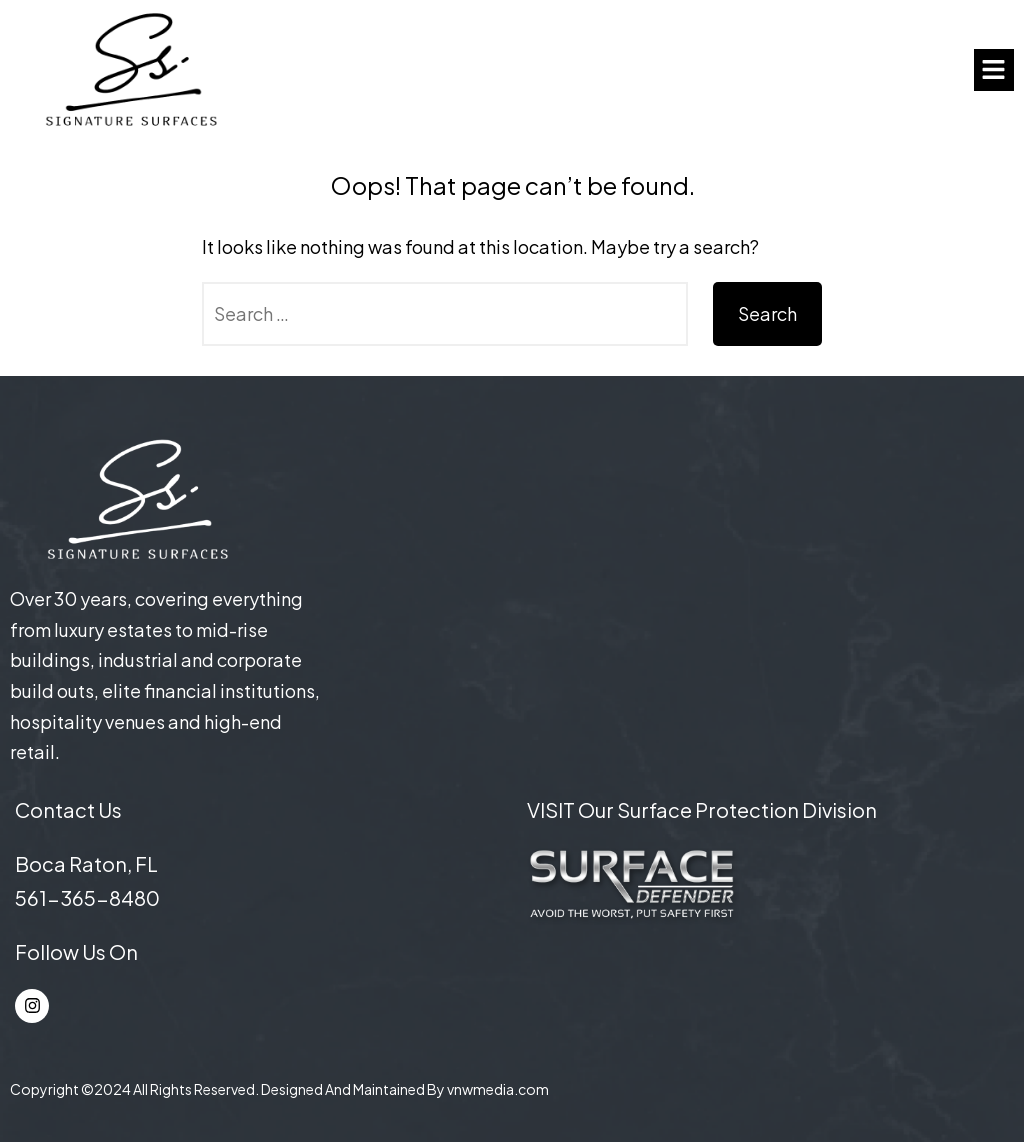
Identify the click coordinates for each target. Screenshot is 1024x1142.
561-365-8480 (87, 897)
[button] (994, 70)
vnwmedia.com (498, 1089)
